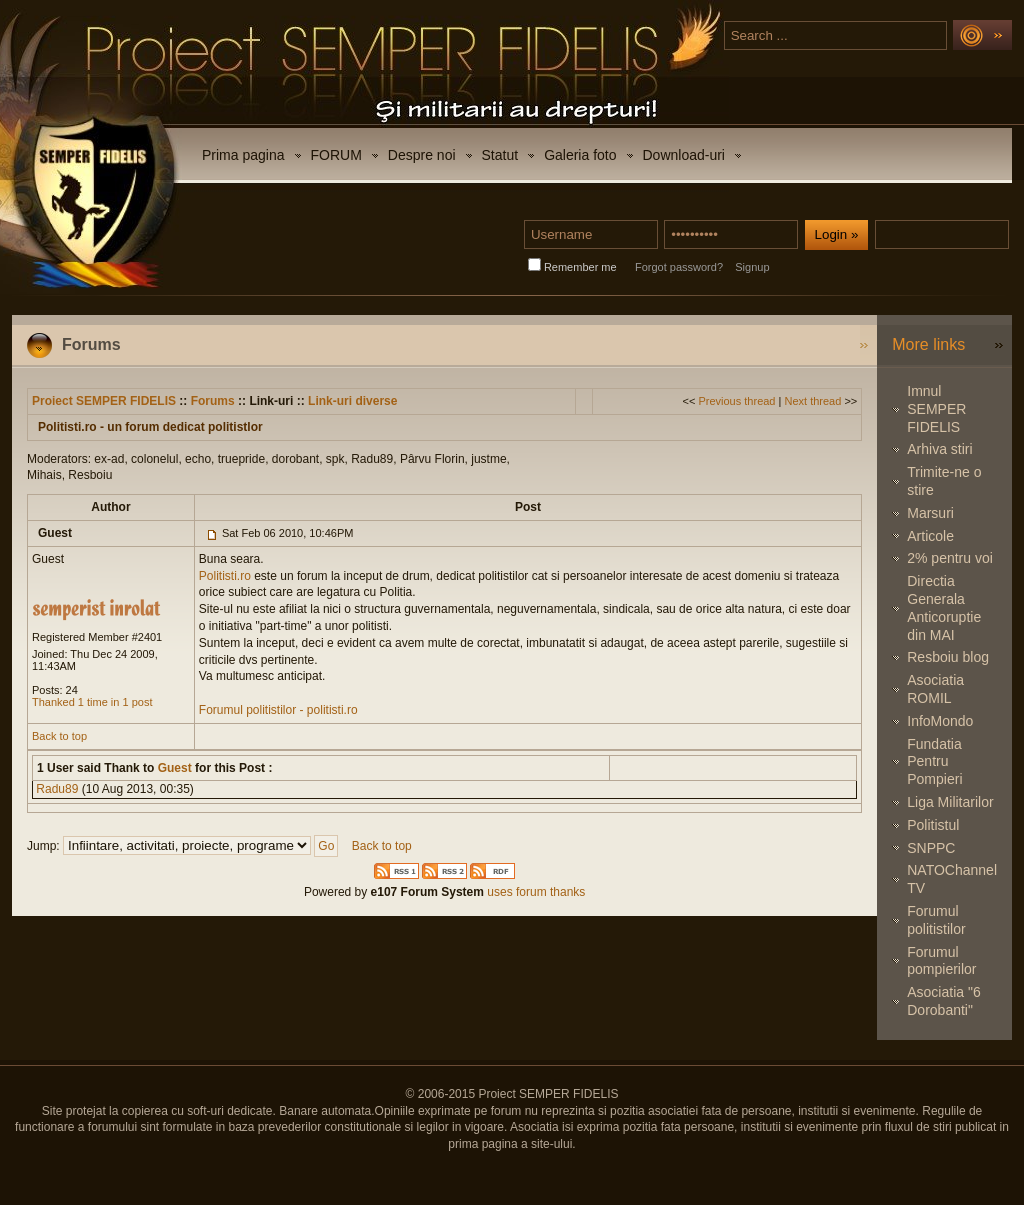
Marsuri (930, 513)
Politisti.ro (225, 576)
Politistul (933, 825)
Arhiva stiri (939, 449)
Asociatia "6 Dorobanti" (943, 1001)
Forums (213, 401)
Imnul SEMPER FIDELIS (936, 409)
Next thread (812, 401)
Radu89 (57, 789)
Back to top (59, 736)
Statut (500, 155)
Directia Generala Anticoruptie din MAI (944, 607)
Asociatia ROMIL (935, 689)
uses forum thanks (534, 892)
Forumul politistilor (936, 920)
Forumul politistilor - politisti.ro (278, 710)
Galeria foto (580, 155)
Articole (930, 536)
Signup (752, 267)
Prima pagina (243, 155)
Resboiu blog (948, 657)
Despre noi (422, 155)
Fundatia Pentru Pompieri (934, 762)
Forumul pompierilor (941, 961)
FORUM (336, 155)
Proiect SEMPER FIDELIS (104, 401)
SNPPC (931, 848)
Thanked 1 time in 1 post (92, 702)
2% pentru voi (950, 558)
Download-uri (684, 155)
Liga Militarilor (950, 802)
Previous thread (736, 401)
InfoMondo (940, 721)
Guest (172, 768)
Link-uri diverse (352, 401)
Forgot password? (679, 267)
